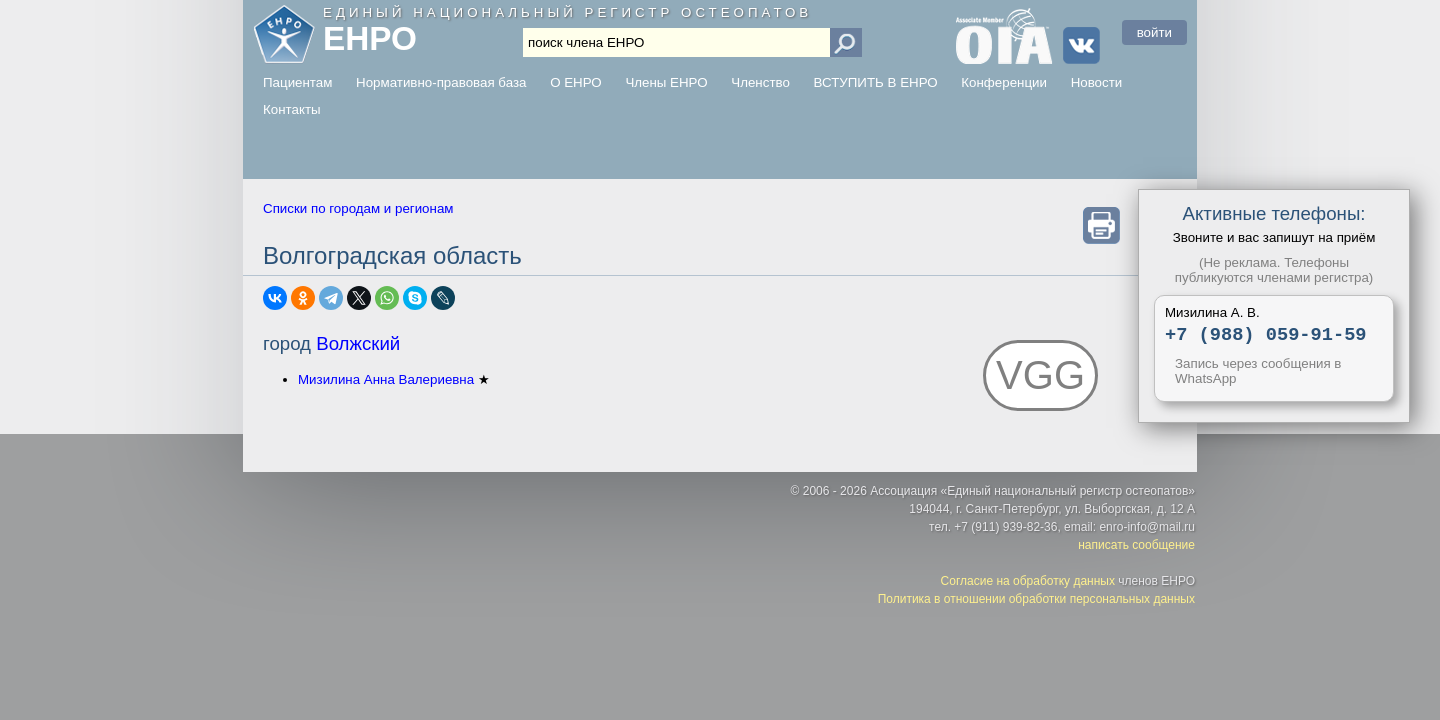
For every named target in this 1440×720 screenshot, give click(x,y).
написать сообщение (1136, 548)
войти (1154, 32)
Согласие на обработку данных (1028, 584)
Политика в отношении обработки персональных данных (1036, 602)
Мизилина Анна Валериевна (386, 379)
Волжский (358, 343)
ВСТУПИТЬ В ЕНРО (876, 82)
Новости (1097, 82)
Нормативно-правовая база (441, 82)
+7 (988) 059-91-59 (1266, 336)
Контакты (292, 109)
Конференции (1004, 82)
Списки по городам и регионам (358, 208)
